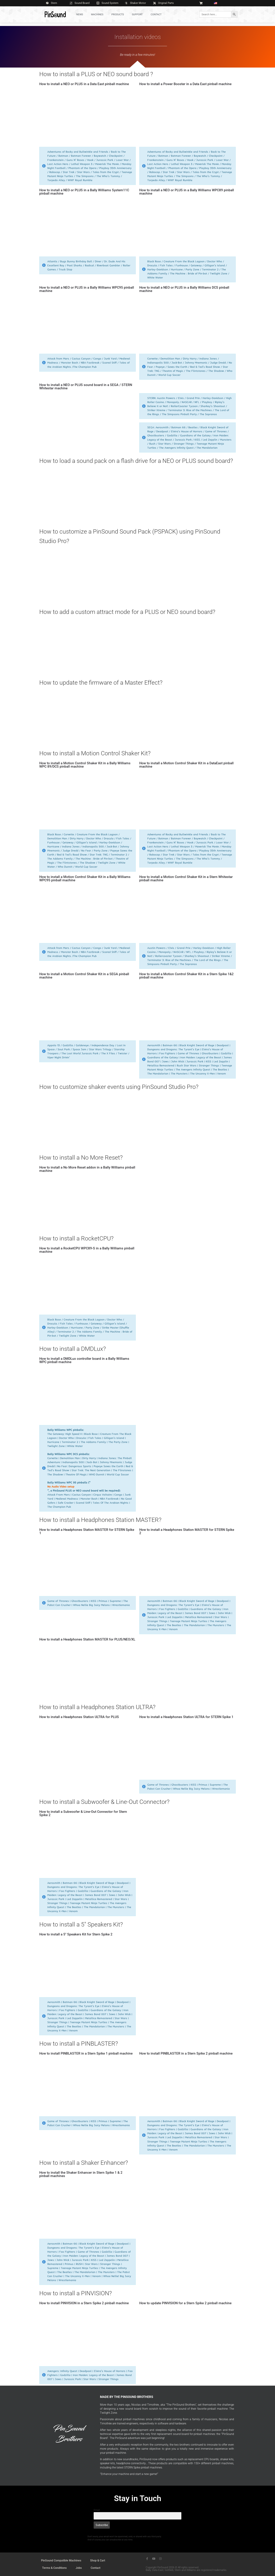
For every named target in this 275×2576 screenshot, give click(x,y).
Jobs (79, 2568)
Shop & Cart (97, 2560)
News (79, 14)
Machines (97, 14)
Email (97, 2510)
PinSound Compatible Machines (61, 2560)
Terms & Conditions (54, 2568)
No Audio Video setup (60, 1486)
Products (117, 14)
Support (137, 14)
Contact (156, 14)
